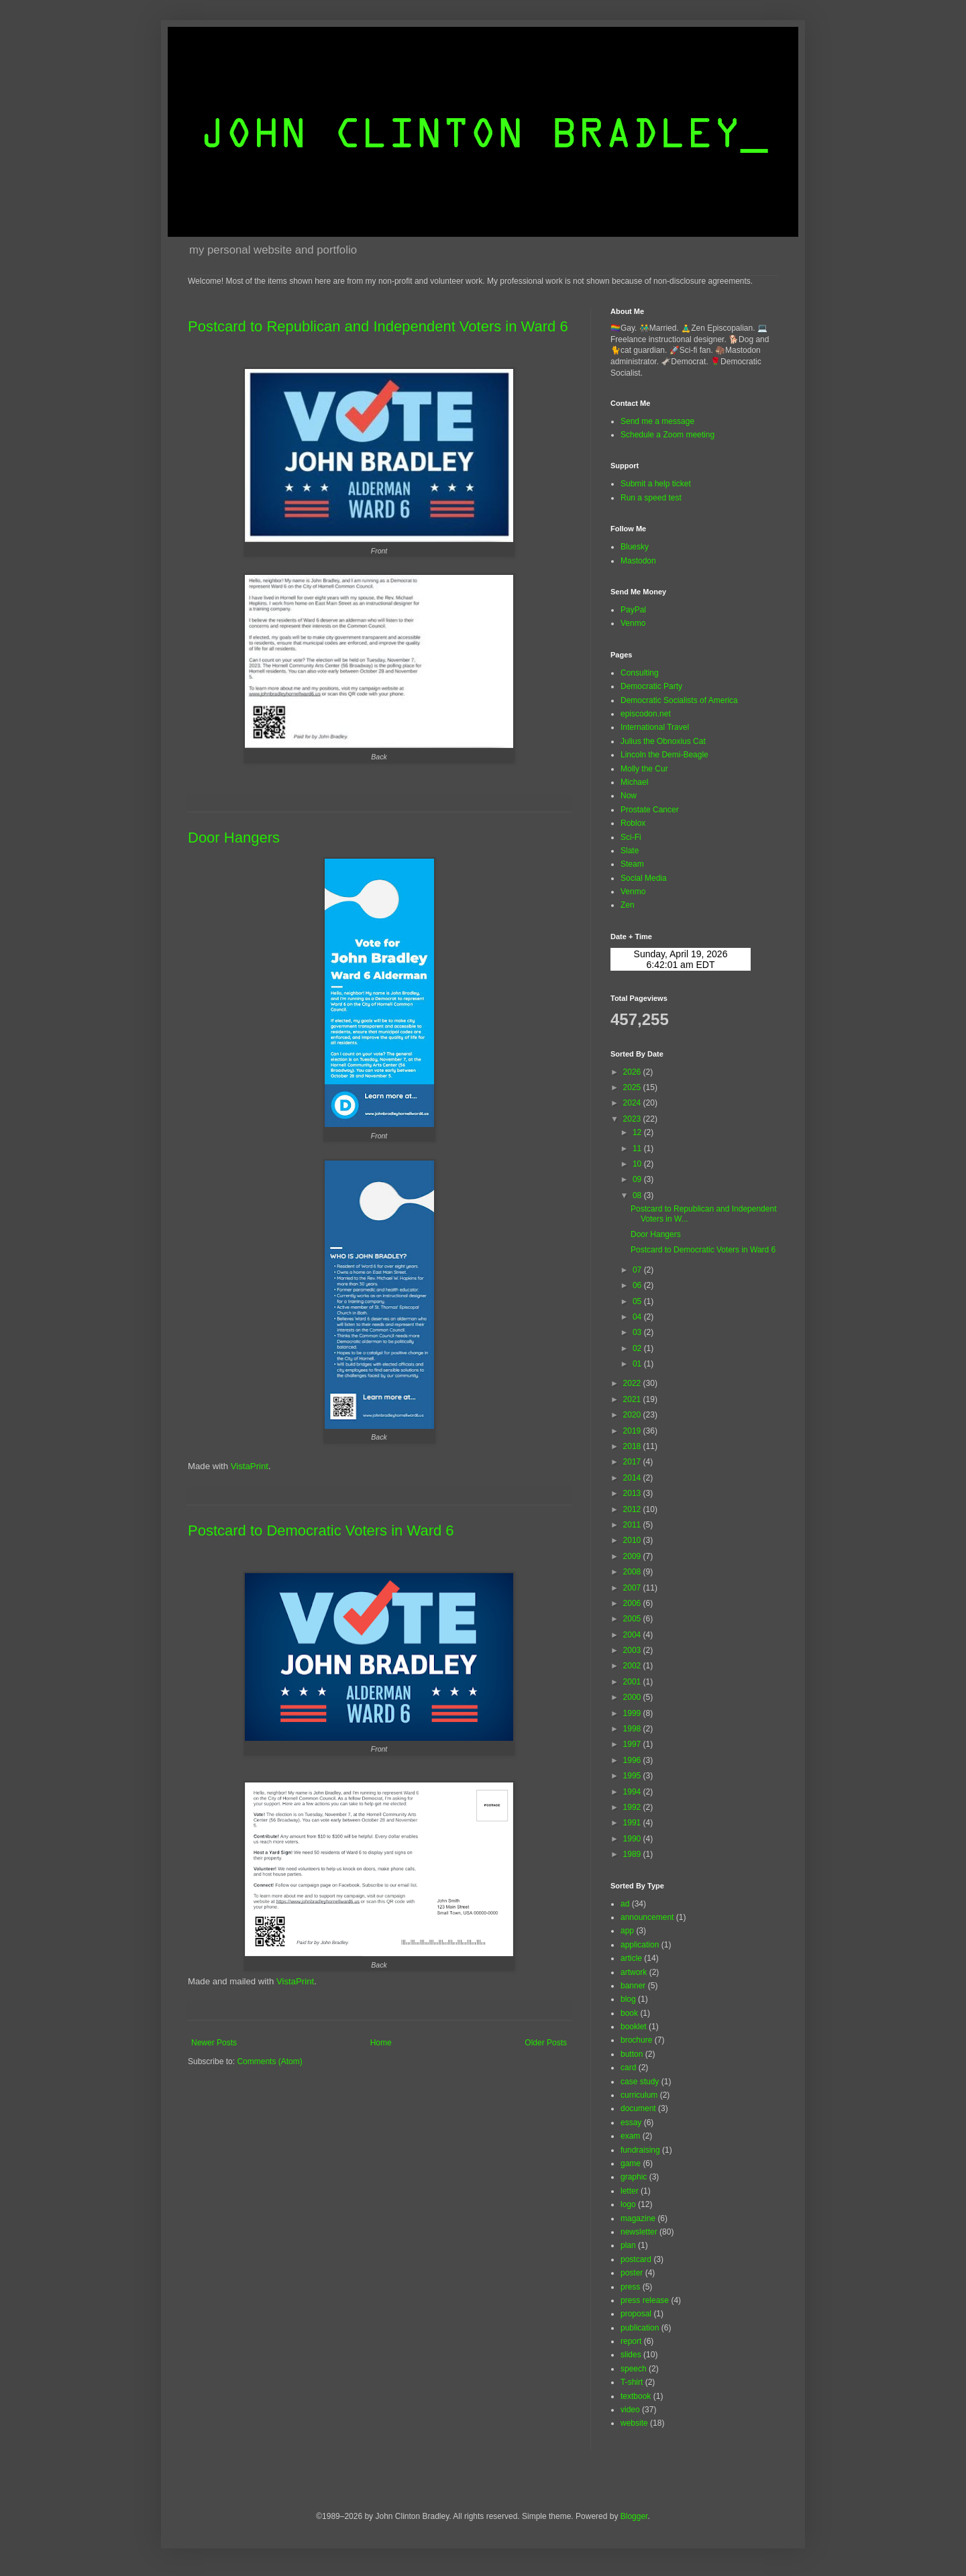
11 (638, 1148)
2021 (633, 1399)
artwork (634, 1972)
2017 (633, 1461)
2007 (633, 1588)
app (627, 1930)
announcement (647, 1917)
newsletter (639, 2232)
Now (629, 795)
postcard (636, 2259)
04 (638, 1317)
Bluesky (635, 546)
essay (631, 2122)
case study (640, 2081)
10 (638, 1164)
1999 (633, 1713)
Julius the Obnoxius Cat (663, 741)
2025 (633, 1087)
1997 (633, 1744)
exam (630, 2136)
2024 (633, 1103)
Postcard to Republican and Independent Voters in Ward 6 (378, 326)
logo (628, 2204)
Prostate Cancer (650, 809)
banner (633, 1985)
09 (638, 1179)
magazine (638, 2218)
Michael (634, 782)
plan (628, 2245)
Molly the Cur (644, 768)
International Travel (655, 727)
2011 (633, 1524)
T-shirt (632, 2382)
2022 (633, 1383)
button (632, 2054)
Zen (628, 905)
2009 (633, 1556)
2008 (633, 1571)
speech (634, 2368)
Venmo (633, 623)
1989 (633, 1854)
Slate (630, 850)
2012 (633, 1509)
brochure (636, 2040)
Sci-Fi (631, 837)
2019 (633, 1431)
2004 (633, 1635)
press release (645, 2300)
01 (638, 1363)
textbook (636, 2396)
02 (638, 1348)
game (631, 2163)
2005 (633, 1618)
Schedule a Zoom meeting (667, 434)
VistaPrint (249, 1466)
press (630, 2287)
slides (631, 2354)
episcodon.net (646, 713)
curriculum (639, 2095)
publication (640, 2327)
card (628, 2067)
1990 (633, 1838)
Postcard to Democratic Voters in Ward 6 (321, 1530)
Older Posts (546, 2042)
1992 (633, 1807)
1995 (633, 1775)
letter (630, 2191)
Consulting (640, 673)
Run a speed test (651, 497)
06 (638, 1285)
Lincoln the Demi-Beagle (664, 754)
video (630, 2409)
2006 (633, 1603)
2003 (633, 1650)
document (638, 2108)
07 (638, 1270)
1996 (633, 1760)
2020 (633, 1414)
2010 (633, 1540)
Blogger (634, 2516)
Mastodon (638, 561)
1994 (633, 1791)
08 (638, 1195)
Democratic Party (651, 686)
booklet (634, 2026)
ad (625, 1904)
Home (381, 2042)
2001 (633, 1681)
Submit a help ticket (656, 483)
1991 (633, 1822)
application (640, 1944)
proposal (636, 2313)
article (631, 1958)
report (631, 2341)
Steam (632, 864)
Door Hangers (234, 837)
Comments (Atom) (269, 2061)
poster (632, 2272)
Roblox (633, 823)
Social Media (644, 878)
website (634, 2423)
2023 (633, 1119)
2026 (633, 1072)
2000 (633, 1697)
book (629, 2013)
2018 (633, 1446)
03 (638, 1332)
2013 (633, 1493)
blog (628, 1999)
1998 (633, 1728)
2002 (633, 1665)
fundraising (640, 2150)
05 (638, 1301)
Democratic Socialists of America (679, 700)
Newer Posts (214, 2042)
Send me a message (657, 421)
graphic (634, 2177)
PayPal (633, 609)
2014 (633, 1478)
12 (638, 1132)
